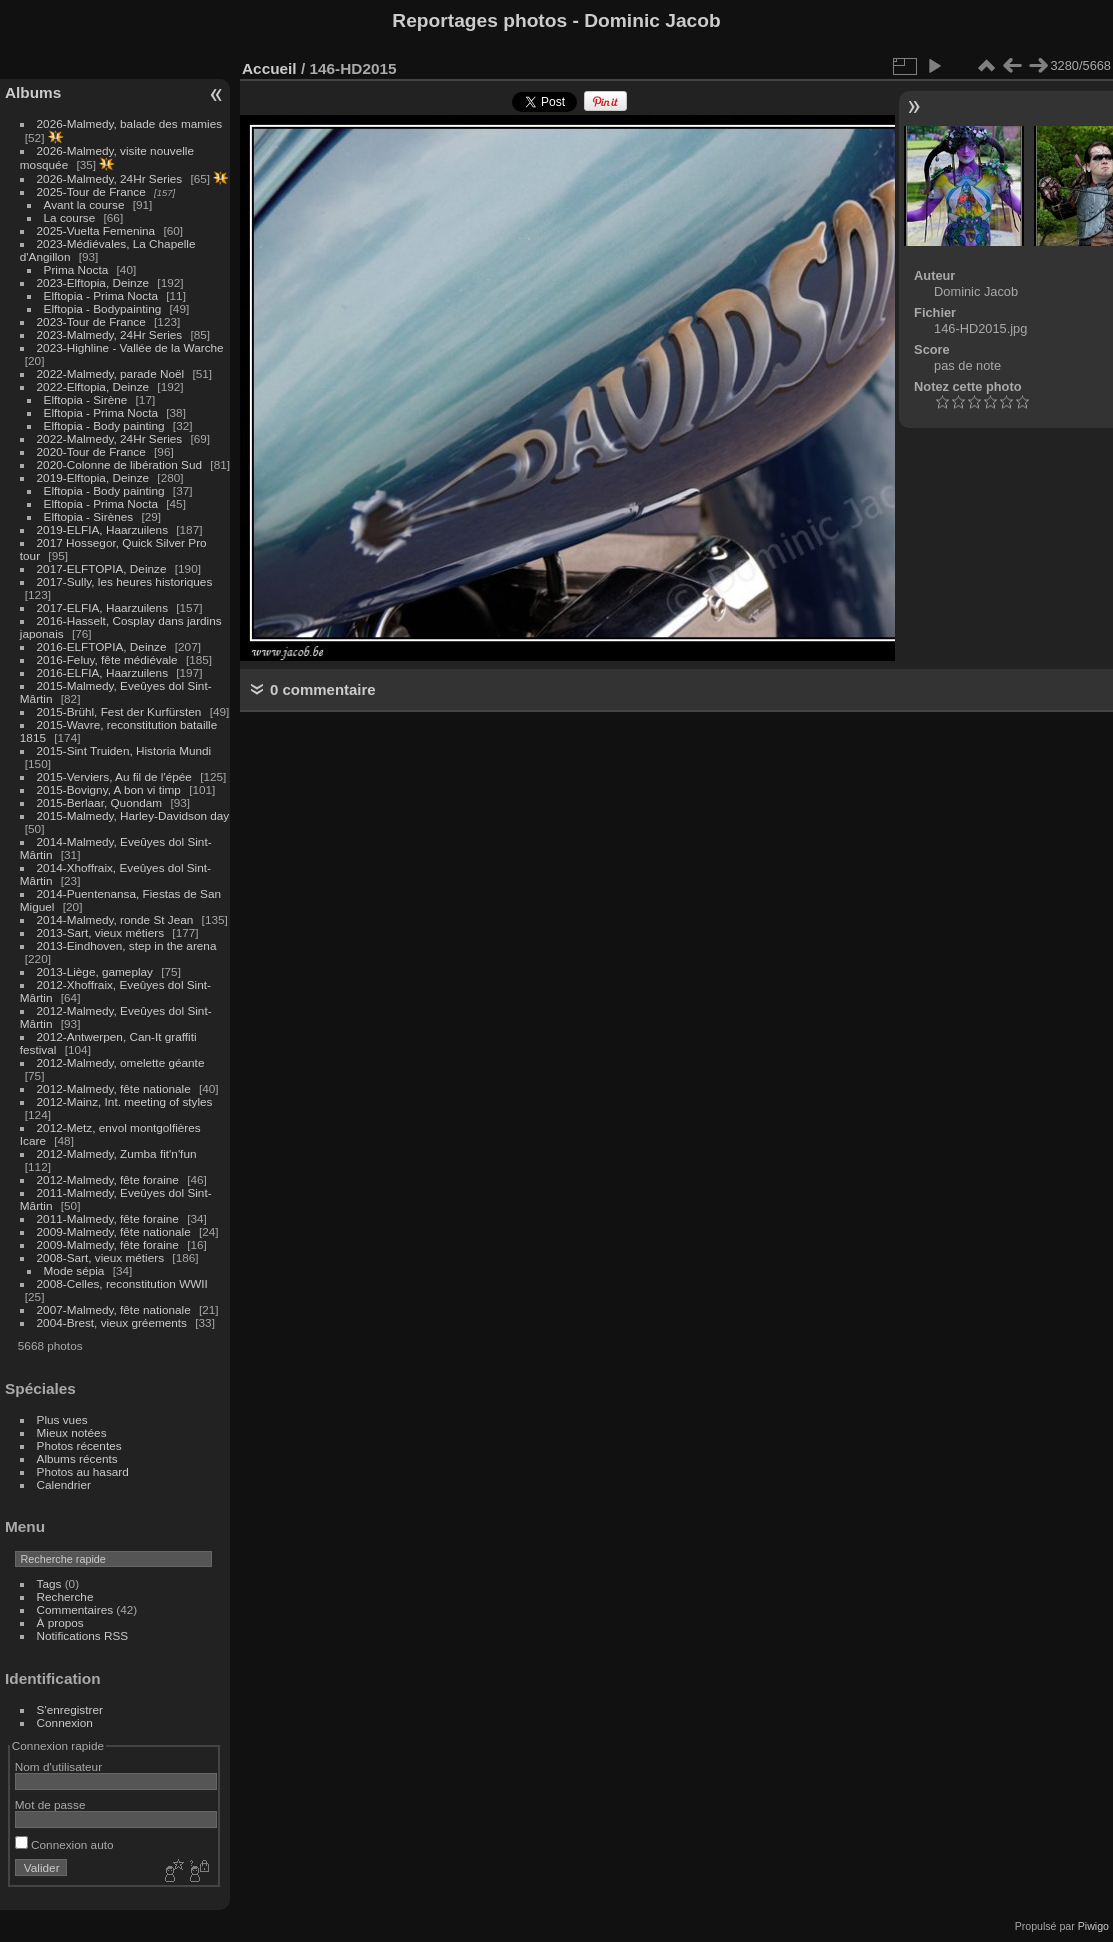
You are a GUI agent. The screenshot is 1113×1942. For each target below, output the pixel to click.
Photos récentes (79, 1445)
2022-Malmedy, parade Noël (111, 373)
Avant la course (84, 204)
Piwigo (1093, 1926)
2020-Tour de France (91, 451)
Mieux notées (72, 1432)
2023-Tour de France (91, 321)
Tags (49, 1583)
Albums (33, 92)
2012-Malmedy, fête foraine (108, 1179)
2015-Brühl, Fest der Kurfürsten (119, 711)
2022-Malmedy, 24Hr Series (110, 438)
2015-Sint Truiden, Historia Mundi (124, 750)
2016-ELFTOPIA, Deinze (102, 646)
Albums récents (77, 1458)
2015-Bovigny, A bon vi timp (109, 789)
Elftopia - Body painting (104, 425)
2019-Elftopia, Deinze (93, 477)
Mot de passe (50, 1804)
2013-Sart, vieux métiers (102, 932)
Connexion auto (64, 1844)
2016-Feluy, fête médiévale (107, 659)
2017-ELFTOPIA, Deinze (102, 568)
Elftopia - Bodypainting (103, 308)
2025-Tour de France (91, 191)
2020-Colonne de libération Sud (120, 464)
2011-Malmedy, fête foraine (108, 1218)
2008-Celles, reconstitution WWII (122, 1283)
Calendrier (64, 1484)
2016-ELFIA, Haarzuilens (102, 672)
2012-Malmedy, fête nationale (114, 1088)
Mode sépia (74, 1270)
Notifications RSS (83, 1635)
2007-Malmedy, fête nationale (114, 1309)
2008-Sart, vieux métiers (101, 1257)
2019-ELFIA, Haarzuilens (102, 529)
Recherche (65, 1596)
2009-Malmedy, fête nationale (114, 1231)
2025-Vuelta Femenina (96, 230)
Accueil (269, 68)
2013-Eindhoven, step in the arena (127, 945)
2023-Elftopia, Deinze (93, 282)
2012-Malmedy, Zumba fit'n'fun (117, 1153)
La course (70, 217)
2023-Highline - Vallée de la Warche (130, 347)
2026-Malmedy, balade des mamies (130, 123)
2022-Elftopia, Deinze (93, 386)
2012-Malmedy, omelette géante (121, 1062)
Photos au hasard (83, 1471)
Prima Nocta (76, 269)
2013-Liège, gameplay (95, 971)
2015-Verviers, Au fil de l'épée (114, 776)
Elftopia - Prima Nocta (101, 295)
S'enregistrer (70, 1709)
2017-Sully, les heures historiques (125, 581)
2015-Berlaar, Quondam (100, 802)
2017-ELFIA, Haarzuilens (104, 607)
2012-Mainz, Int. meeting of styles (125, 1101)
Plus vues (62, 1419)
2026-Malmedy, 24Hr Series (110, 178)
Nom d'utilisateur (58, 1766)
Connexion (65, 1722)
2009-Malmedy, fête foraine (108, 1244)
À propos (60, 1622)
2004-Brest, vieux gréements (112, 1322)
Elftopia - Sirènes (89, 516)
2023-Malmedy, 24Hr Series (110, 334)
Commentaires (75, 1609)
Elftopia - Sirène (86, 399)
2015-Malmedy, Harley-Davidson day (133, 815)
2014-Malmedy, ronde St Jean (115, 919)
